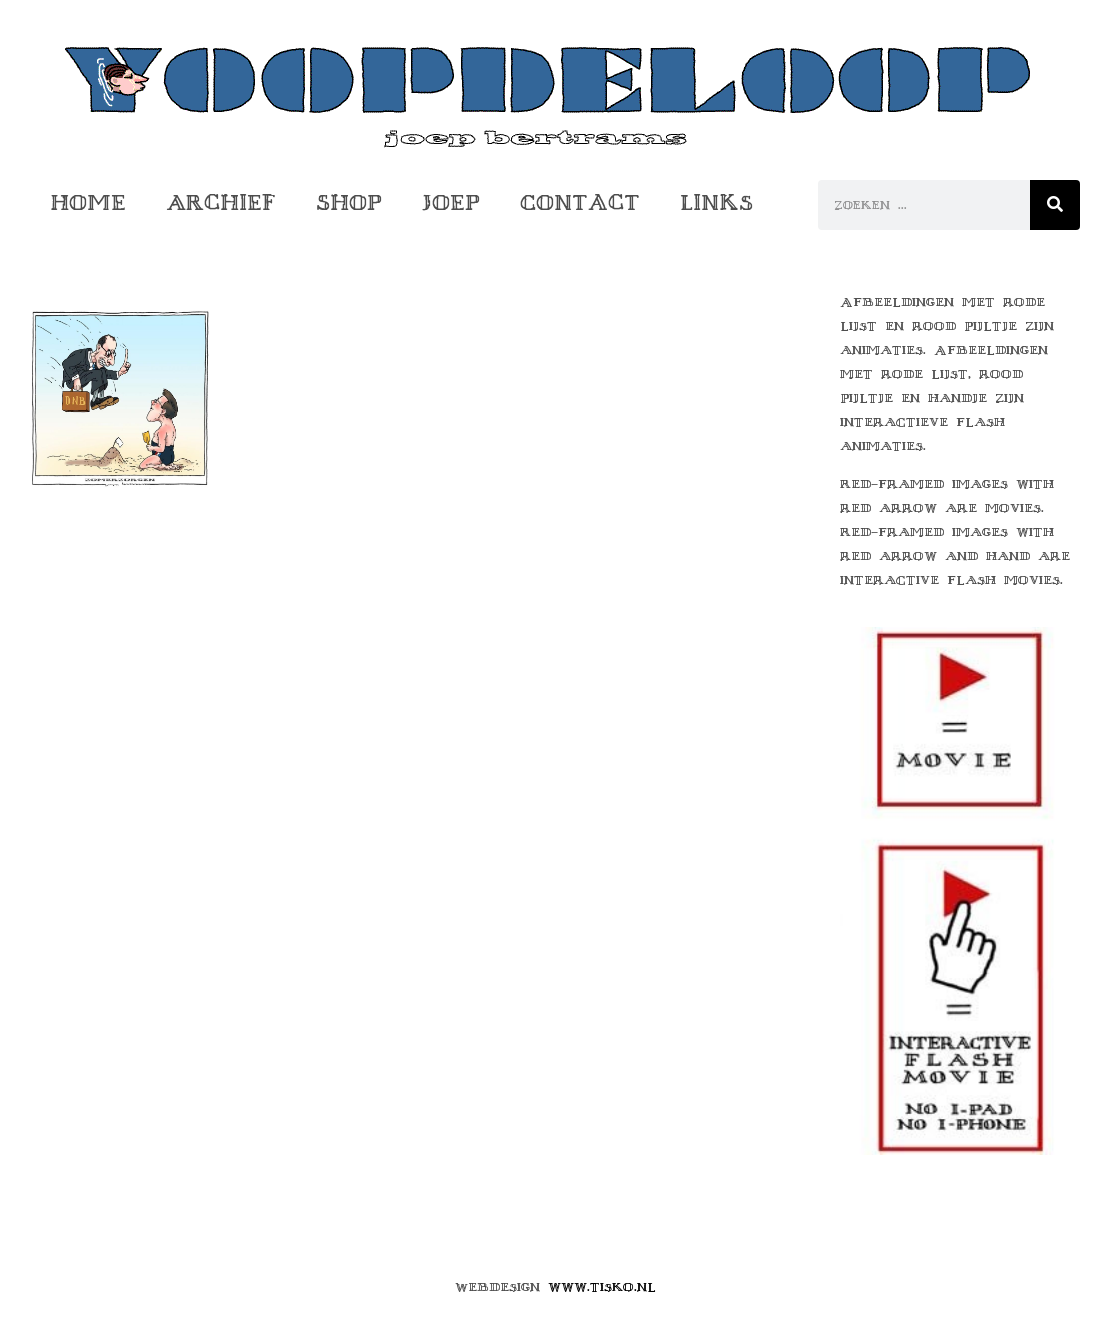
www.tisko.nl (602, 1287)
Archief (221, 202)
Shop (349, 202)
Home (88, 202)
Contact (580, 202)
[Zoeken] (1055, 205)
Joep (451, 202)
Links (716, 202)
